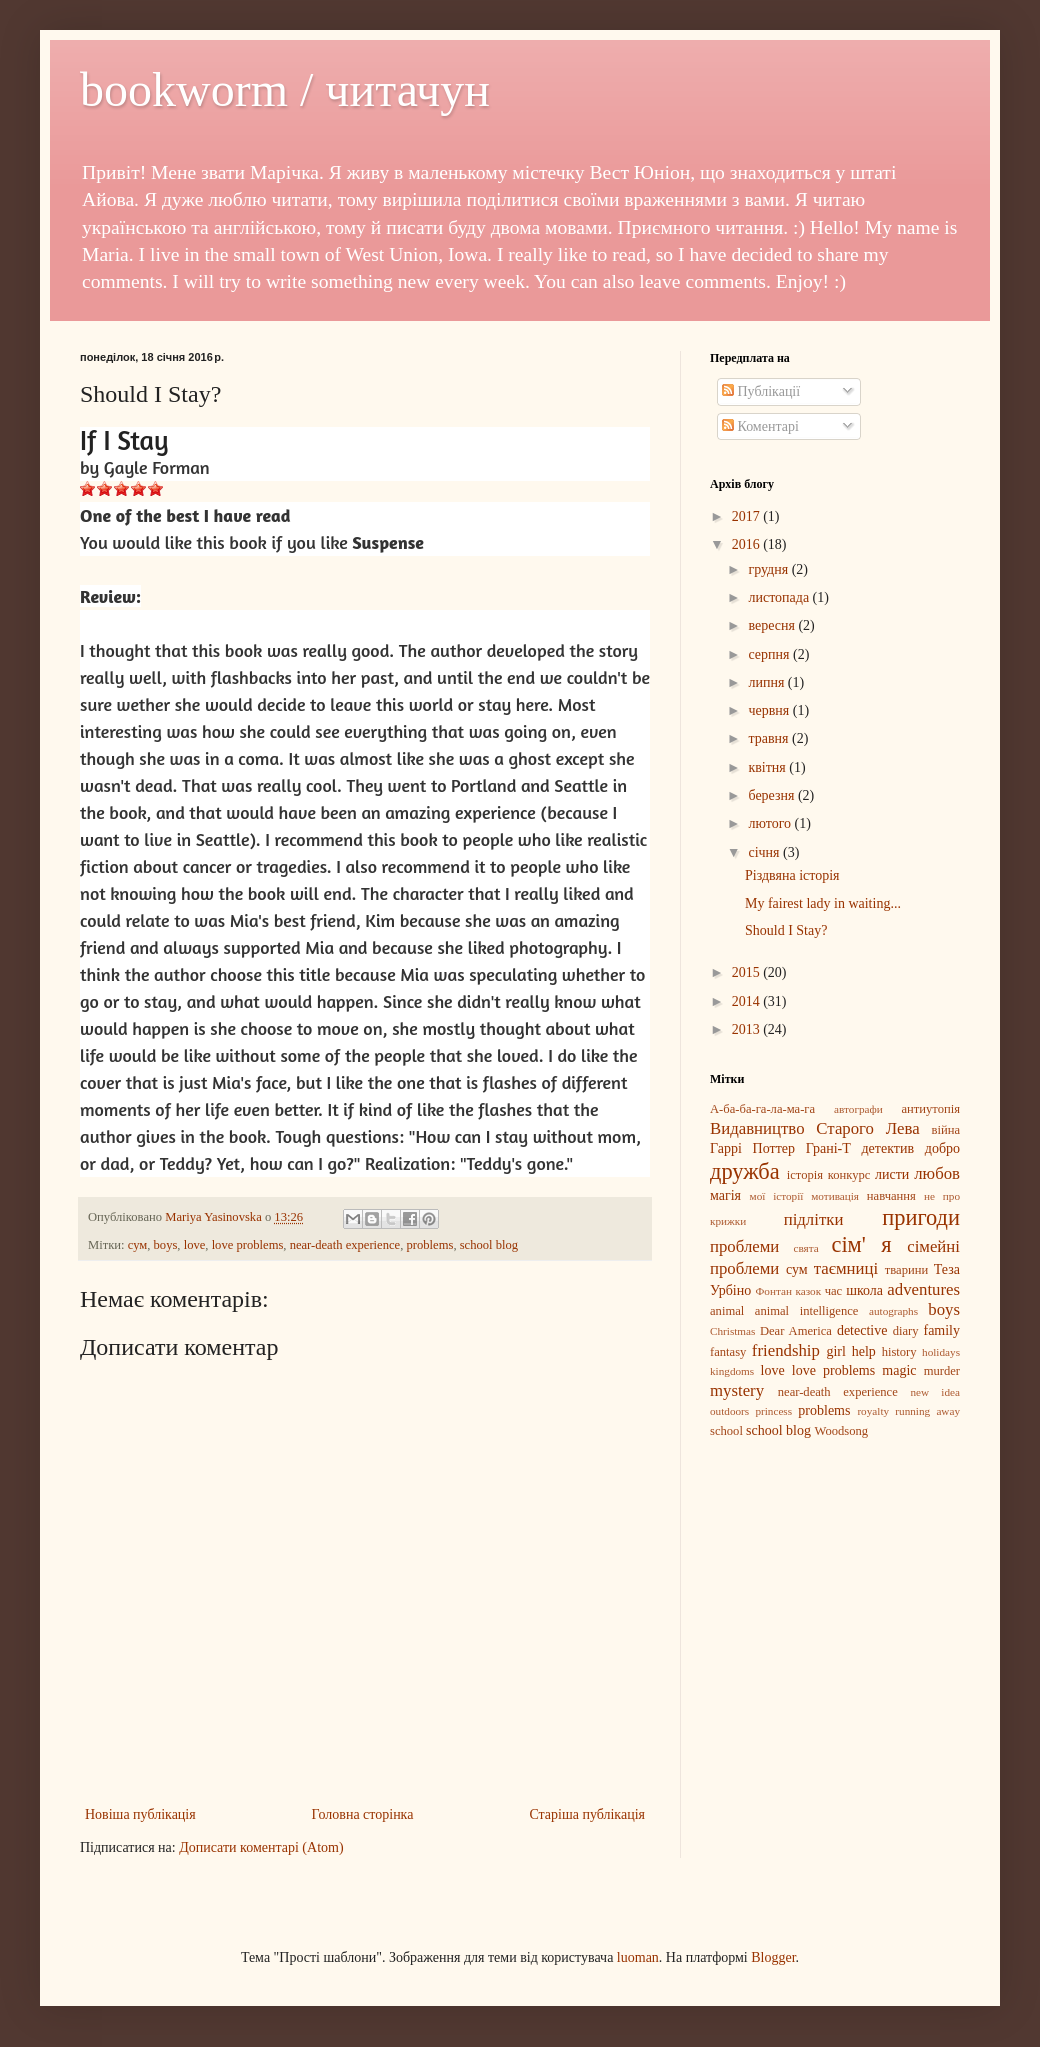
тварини (906, 1270)
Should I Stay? (786, 930)
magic (899, 1370)
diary (906, 1331)
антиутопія (930, 1109)
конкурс (849, 1175)
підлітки (814, 1219)
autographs (893, 1311)
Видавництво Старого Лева (815, 1128)
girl (835, 1351)
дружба (745, 1171)
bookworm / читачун (285, 89)
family (941, 1330)
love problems (248, 1245)
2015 (748, 972)
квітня (768, 767)
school (726, 1431)
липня (767, 682)
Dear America (796, 1331)
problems (430, 1245)
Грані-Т (828, 1148)
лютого (771, 823)
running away (927, 1411)
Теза (947, 1269)
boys (166, 1245)
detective (862, 1330)
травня (770, 738)
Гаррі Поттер (752, 1148)
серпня (770, 654)
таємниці (846, 1268)
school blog (489, 1245)
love (195, 1245)
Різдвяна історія (792, 875)
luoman (638, 1957)
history (899, 1352)
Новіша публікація (140, 1814)
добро (942, 1148)
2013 (748, 1029)
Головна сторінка (363, 1814)
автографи (858, 1109)
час (834, 1291)
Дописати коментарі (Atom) (261, 1847)
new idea (935, 1392)
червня (770, 710)
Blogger (773, 1957)
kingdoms (732, 1371)
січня (765, 852)
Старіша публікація (587, 1814)
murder (942, 1371)
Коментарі (760, 426)
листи (892, 1174)
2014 (748, 1001)
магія (725, 1195)
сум (138, 1245)
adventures (923, 1289)
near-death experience (345, 1245)
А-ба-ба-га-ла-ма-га (762, 1109)
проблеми (744, 1246)
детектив (888, 1148)
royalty (873, 1411)
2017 (748, 516)
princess (773, 1411)
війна (945, 1130)
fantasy (728, 1352)
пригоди (921, 1217)
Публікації (761, 391)
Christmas (732, 1331)
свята (805, 1248)
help (864, 1351)
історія (805, 1175)
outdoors (729, 1411)
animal (727, 1311)
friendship (786, 1350)
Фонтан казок (788, 1291)
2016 (748, 544)
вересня (773, 625)
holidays (941, 1352)
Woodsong (842, 1431)
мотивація (835, 1196)
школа (864, 1290)
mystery (737, 1390)
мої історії (777, 1196)
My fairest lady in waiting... (823, 903)
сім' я (861, 1244)
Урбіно (730, 1290)
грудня (769, 569)
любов (937, 1173)
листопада (780, 597)
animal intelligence (807, 1311)
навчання (891, 1196)
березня (773, 795)
